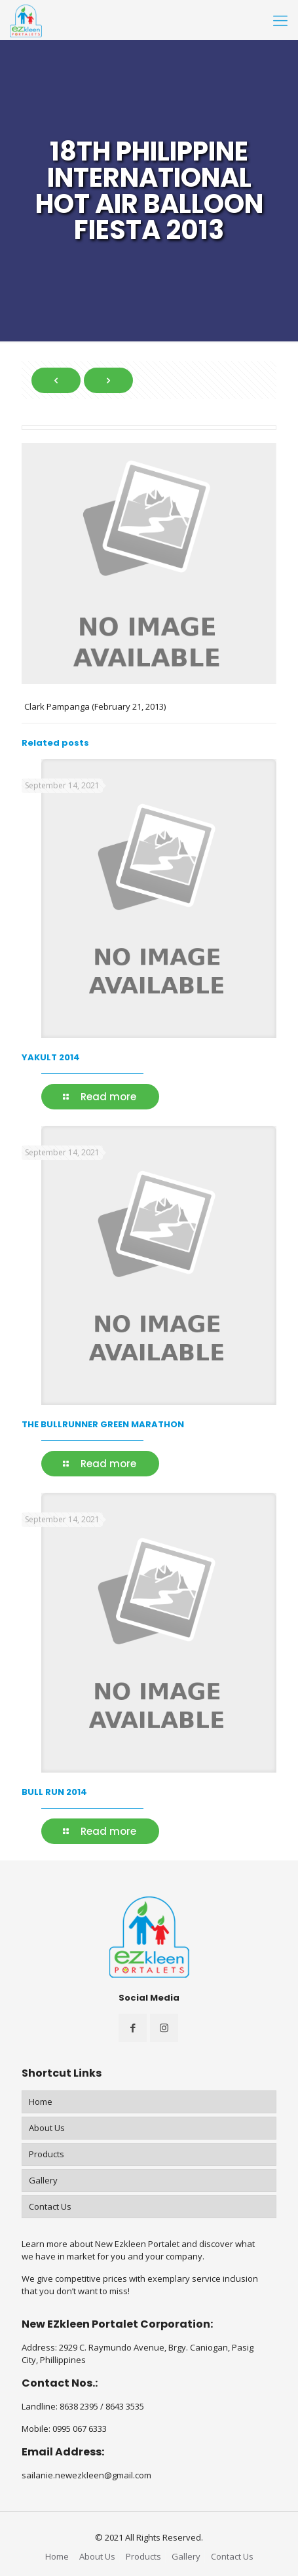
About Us (47, 2128)
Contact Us (50, 2206)
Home (40, 2101)
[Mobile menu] (280, 20)
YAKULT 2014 (51, 1057)
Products (46, 2154)
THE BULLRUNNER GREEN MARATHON (103, 1424)
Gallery (43, 2180)
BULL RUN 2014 (54, 1792)
